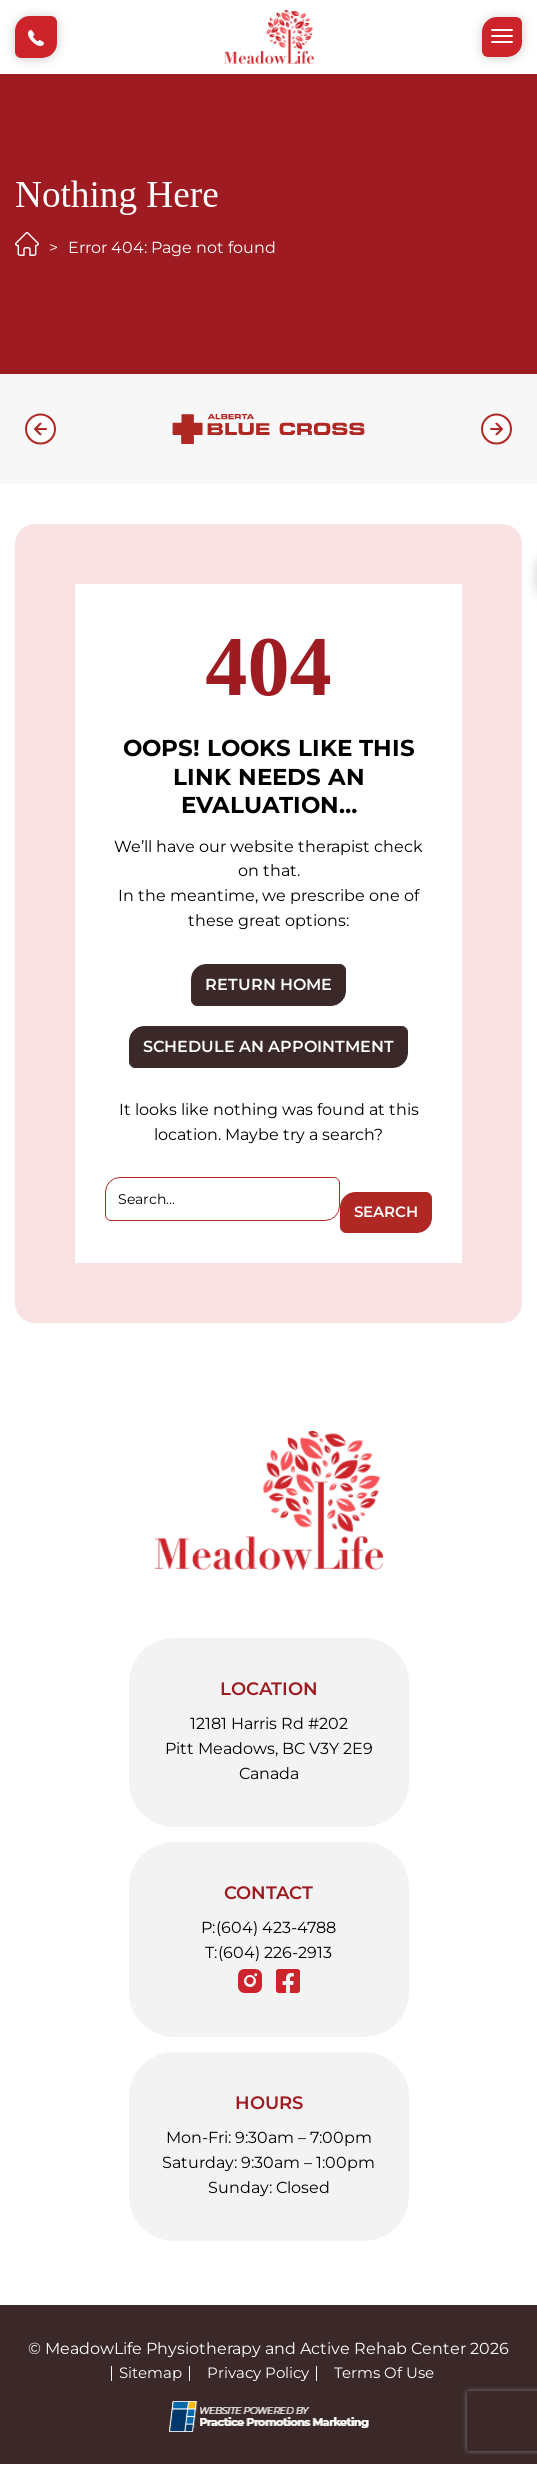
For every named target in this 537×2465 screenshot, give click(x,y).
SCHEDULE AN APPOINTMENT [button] (268, 1046)
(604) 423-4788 (276, 1928)
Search (383, 1212)
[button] (36, 37)
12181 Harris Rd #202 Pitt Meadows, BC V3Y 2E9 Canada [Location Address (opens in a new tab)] (269, 1749)
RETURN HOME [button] (268, 984)
